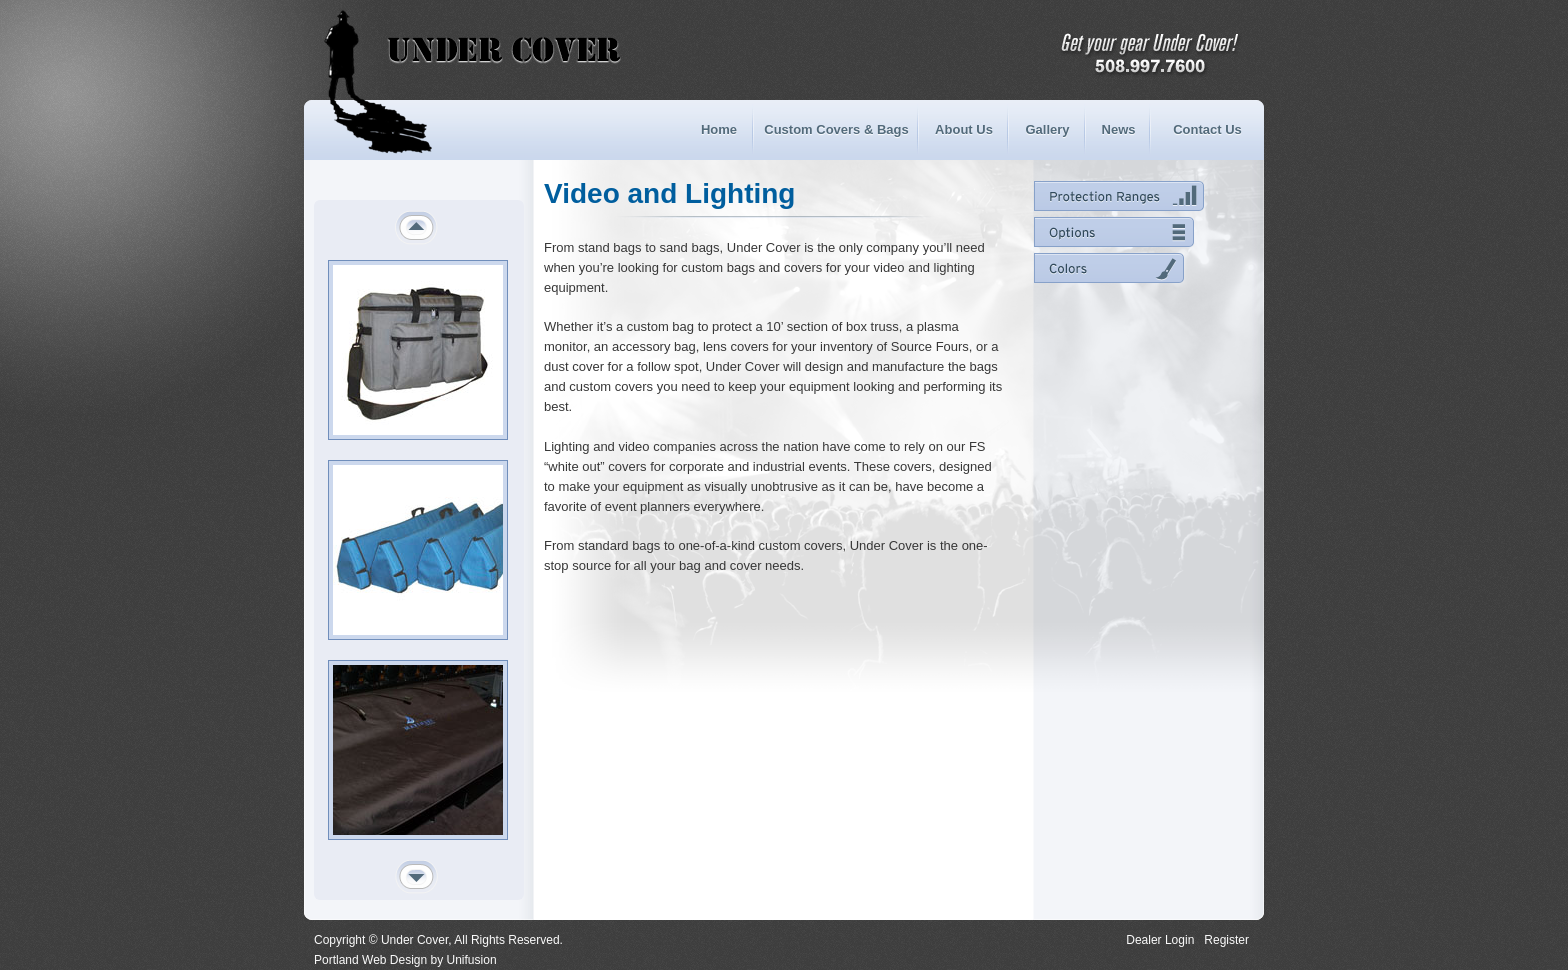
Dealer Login (1160, 940)
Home (719, 129)
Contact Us (1207, 129)
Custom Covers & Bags (836, 129)
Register (1226, 940)
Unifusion (472, 960)
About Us (964, 129)
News (1119, 129)
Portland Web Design (370, 960)
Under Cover (408, 50)
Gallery (1047, 129)
